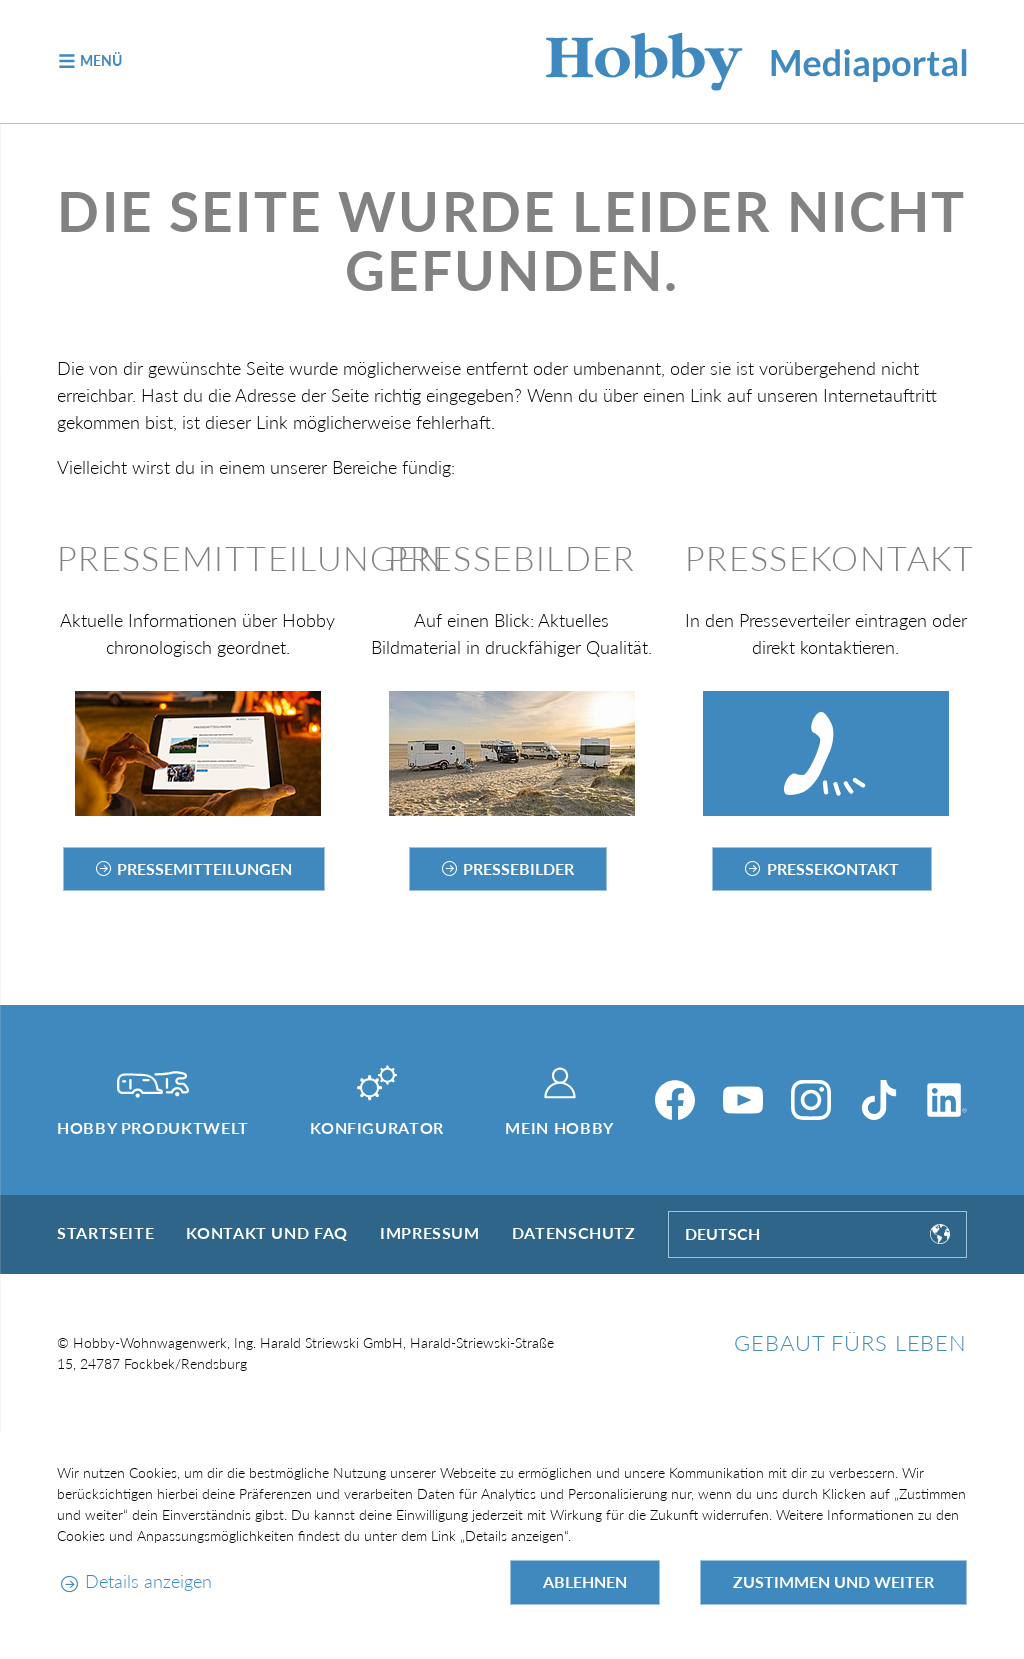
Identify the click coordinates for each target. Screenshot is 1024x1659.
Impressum (430, 1232)
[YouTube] (743, 1100)
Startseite (105, 1232)
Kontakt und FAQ (267, 1232)
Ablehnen (585, 1581)
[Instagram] (811, 1100)
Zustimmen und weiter (833, 1581)
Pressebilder (518, 868)
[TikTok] (879, 1100)
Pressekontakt (833, 868)
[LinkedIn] (947, 1100)
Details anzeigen (148, 1581)
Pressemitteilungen (204, 868)
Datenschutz (574, 1232)
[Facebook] (675, 1100)
